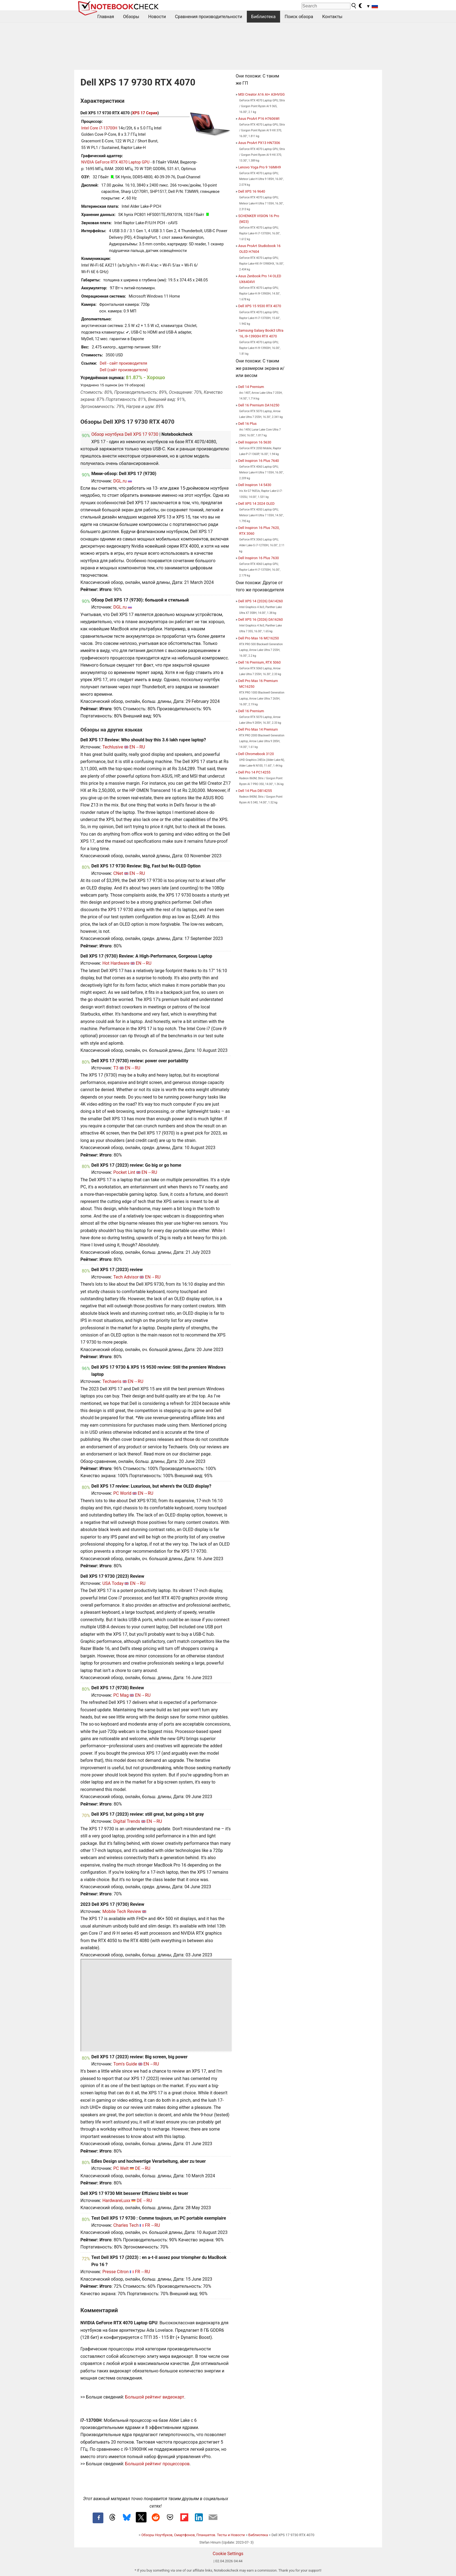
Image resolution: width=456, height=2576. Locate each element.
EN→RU (137, 747)
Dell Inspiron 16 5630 (254, 442)
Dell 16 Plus (247, 424)
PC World (122, 1493)
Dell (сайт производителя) (124, 370)
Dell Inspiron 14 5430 (254, 485)
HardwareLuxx (116, 2200)
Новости (157, 16)
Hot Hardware (115, 963)
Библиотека (263, 16)
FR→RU (152, 2225)
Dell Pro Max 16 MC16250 (258, 638)
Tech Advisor (126, 1277)
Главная (105, 16)
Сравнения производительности (208, 16)
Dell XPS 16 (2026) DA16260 (260, 619)
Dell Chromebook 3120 (256, 754)
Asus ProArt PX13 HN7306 (259, 143)
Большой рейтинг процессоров (157, 2463)
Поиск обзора (299, 16)
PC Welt (121, 2168)
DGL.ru (119, 481)
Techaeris (111, 1381)
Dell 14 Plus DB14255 (255, 791)
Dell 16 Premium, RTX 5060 (259, 662)
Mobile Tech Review (121, 1911)
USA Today (112, 1583)
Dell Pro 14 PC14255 (254, 772)
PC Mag (121, 1695)
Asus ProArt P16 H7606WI (259, 119)
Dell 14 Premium (251, 387)
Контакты (332, 16)
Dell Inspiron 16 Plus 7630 (258, 558)
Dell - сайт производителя (123, 363)
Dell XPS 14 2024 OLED (256, 503)
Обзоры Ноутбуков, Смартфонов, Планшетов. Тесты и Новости (193, 2535)
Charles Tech (126, 2225)
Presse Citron (115, 2271)
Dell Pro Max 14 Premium (258, 729)
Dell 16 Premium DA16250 (259, 405)
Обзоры (131, 16)
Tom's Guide (125, 2064)
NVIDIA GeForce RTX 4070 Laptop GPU (115, 162)
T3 (115, 1068)
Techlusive (112, 747)
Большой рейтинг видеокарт (154, 2397)
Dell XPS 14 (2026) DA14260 (260, 601)
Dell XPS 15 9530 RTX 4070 (259, 306)
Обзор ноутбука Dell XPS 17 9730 (124, 434)
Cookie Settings (228, 2553)
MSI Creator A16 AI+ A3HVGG (261, 94)
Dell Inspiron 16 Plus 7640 (258, 461)
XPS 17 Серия (144, 113)
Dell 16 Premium (251, 711)
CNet (118, 873)
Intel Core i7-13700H (99, 128)
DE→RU (142, 2168)
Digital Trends (126, 1821)
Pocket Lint (124, 1172)
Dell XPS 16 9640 (251, 191)
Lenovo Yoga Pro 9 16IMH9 (259, 167)
